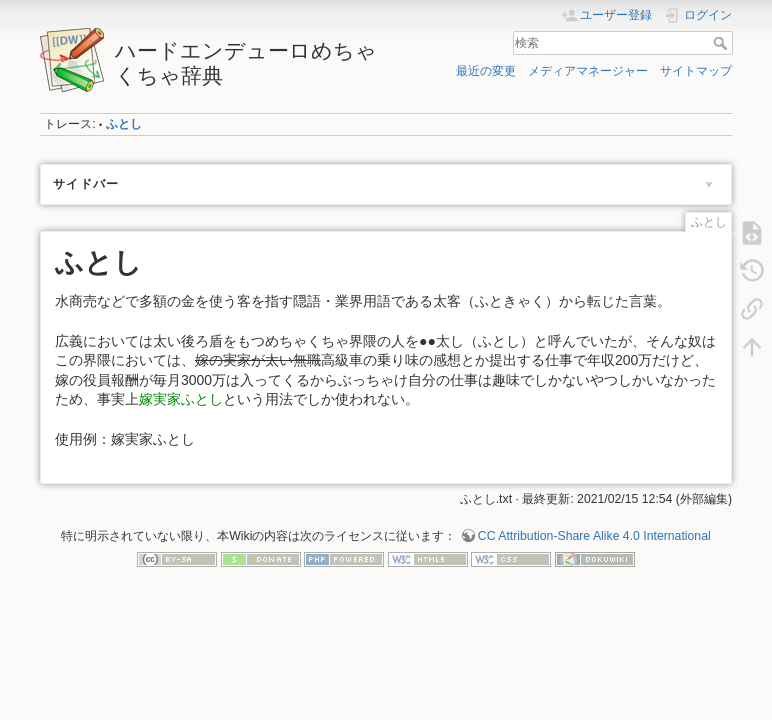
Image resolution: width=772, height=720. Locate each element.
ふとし (124, 124)
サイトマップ (696, 71)
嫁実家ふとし (181, 399)
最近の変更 (486, 71)
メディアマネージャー (588, 71)
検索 (722, 43)
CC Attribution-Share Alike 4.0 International (594, 536)
